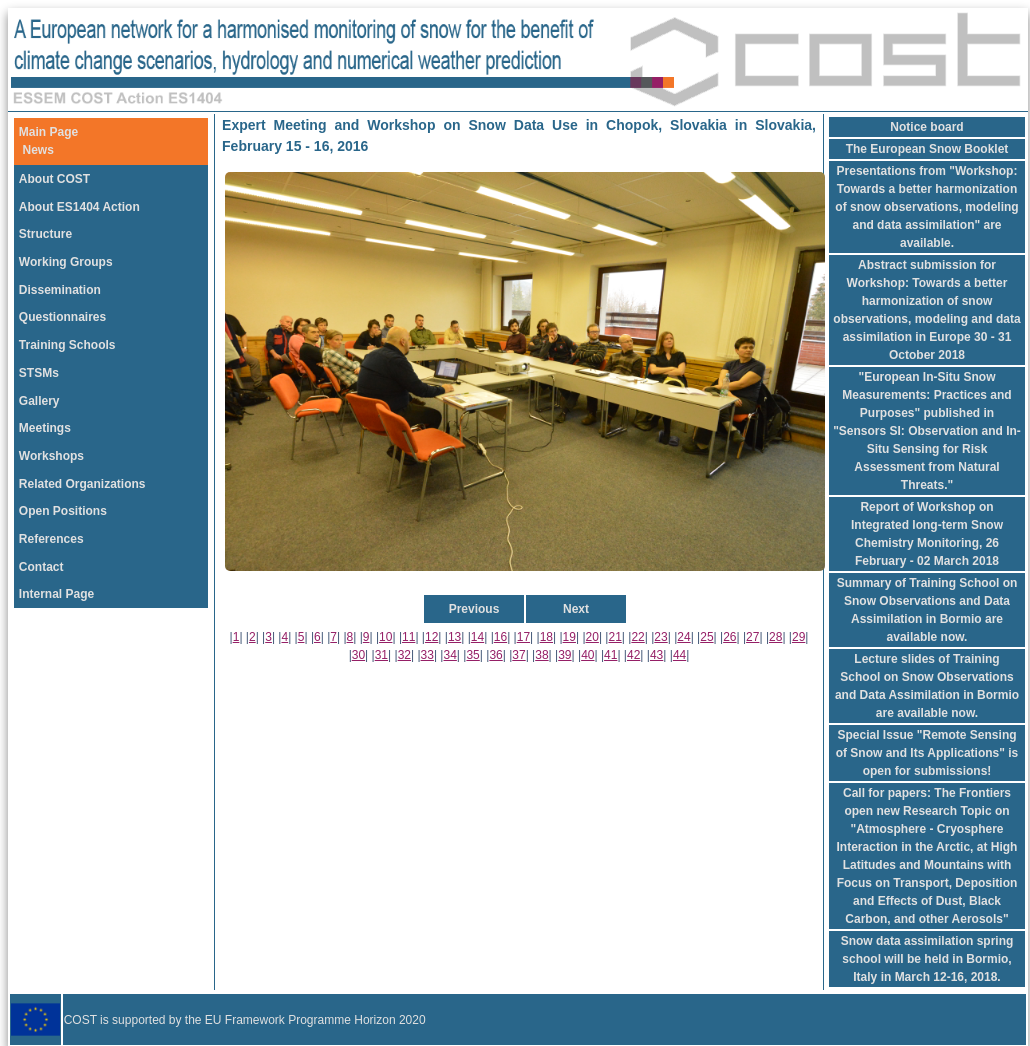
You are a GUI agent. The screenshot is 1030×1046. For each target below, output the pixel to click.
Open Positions (63, 511)
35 (472, 655)
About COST (54, 179)
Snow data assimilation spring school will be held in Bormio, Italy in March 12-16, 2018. (927, 959)
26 (729, 637)
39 (564, 655)
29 (798, 637)
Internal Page (56, 594)
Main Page (48, 132)
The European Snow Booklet (927, 149)
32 (404, 655)
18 (546, 637)
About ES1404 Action (79, 207)
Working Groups (66, 262)
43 (656, 655)
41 (610, 655)
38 (541, 655)
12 (431, 637)
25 (706, 637)
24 (683, 637)
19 (569, 637)
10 (385, 637)
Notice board (926, 127)
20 (592, 637)
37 (518, 655)
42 (633, 655)
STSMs (39, 373)
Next (576, 609)
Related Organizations (82, 484)
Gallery (39, 401)
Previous (474, 609)
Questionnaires (62, 317)
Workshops (51, 456)
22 (637, 637)
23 (660, 637)
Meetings (45, 428)
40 (587, 655)
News (38, 150)
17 (523, 637)
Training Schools (67, 345)
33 (427, 655)
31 (381, 655)
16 (500, 637)
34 (450, 655)
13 (454, 637)
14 (477, 637)
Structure (45, 234)
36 (495, 655)
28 (775, 637)
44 (679, 655)
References (51, 539)
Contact (41, 567)
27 (752, 637)
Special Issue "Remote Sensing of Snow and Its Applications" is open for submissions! (927, 753)
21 (614, 637)
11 (408, 637)
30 (358, 655)
